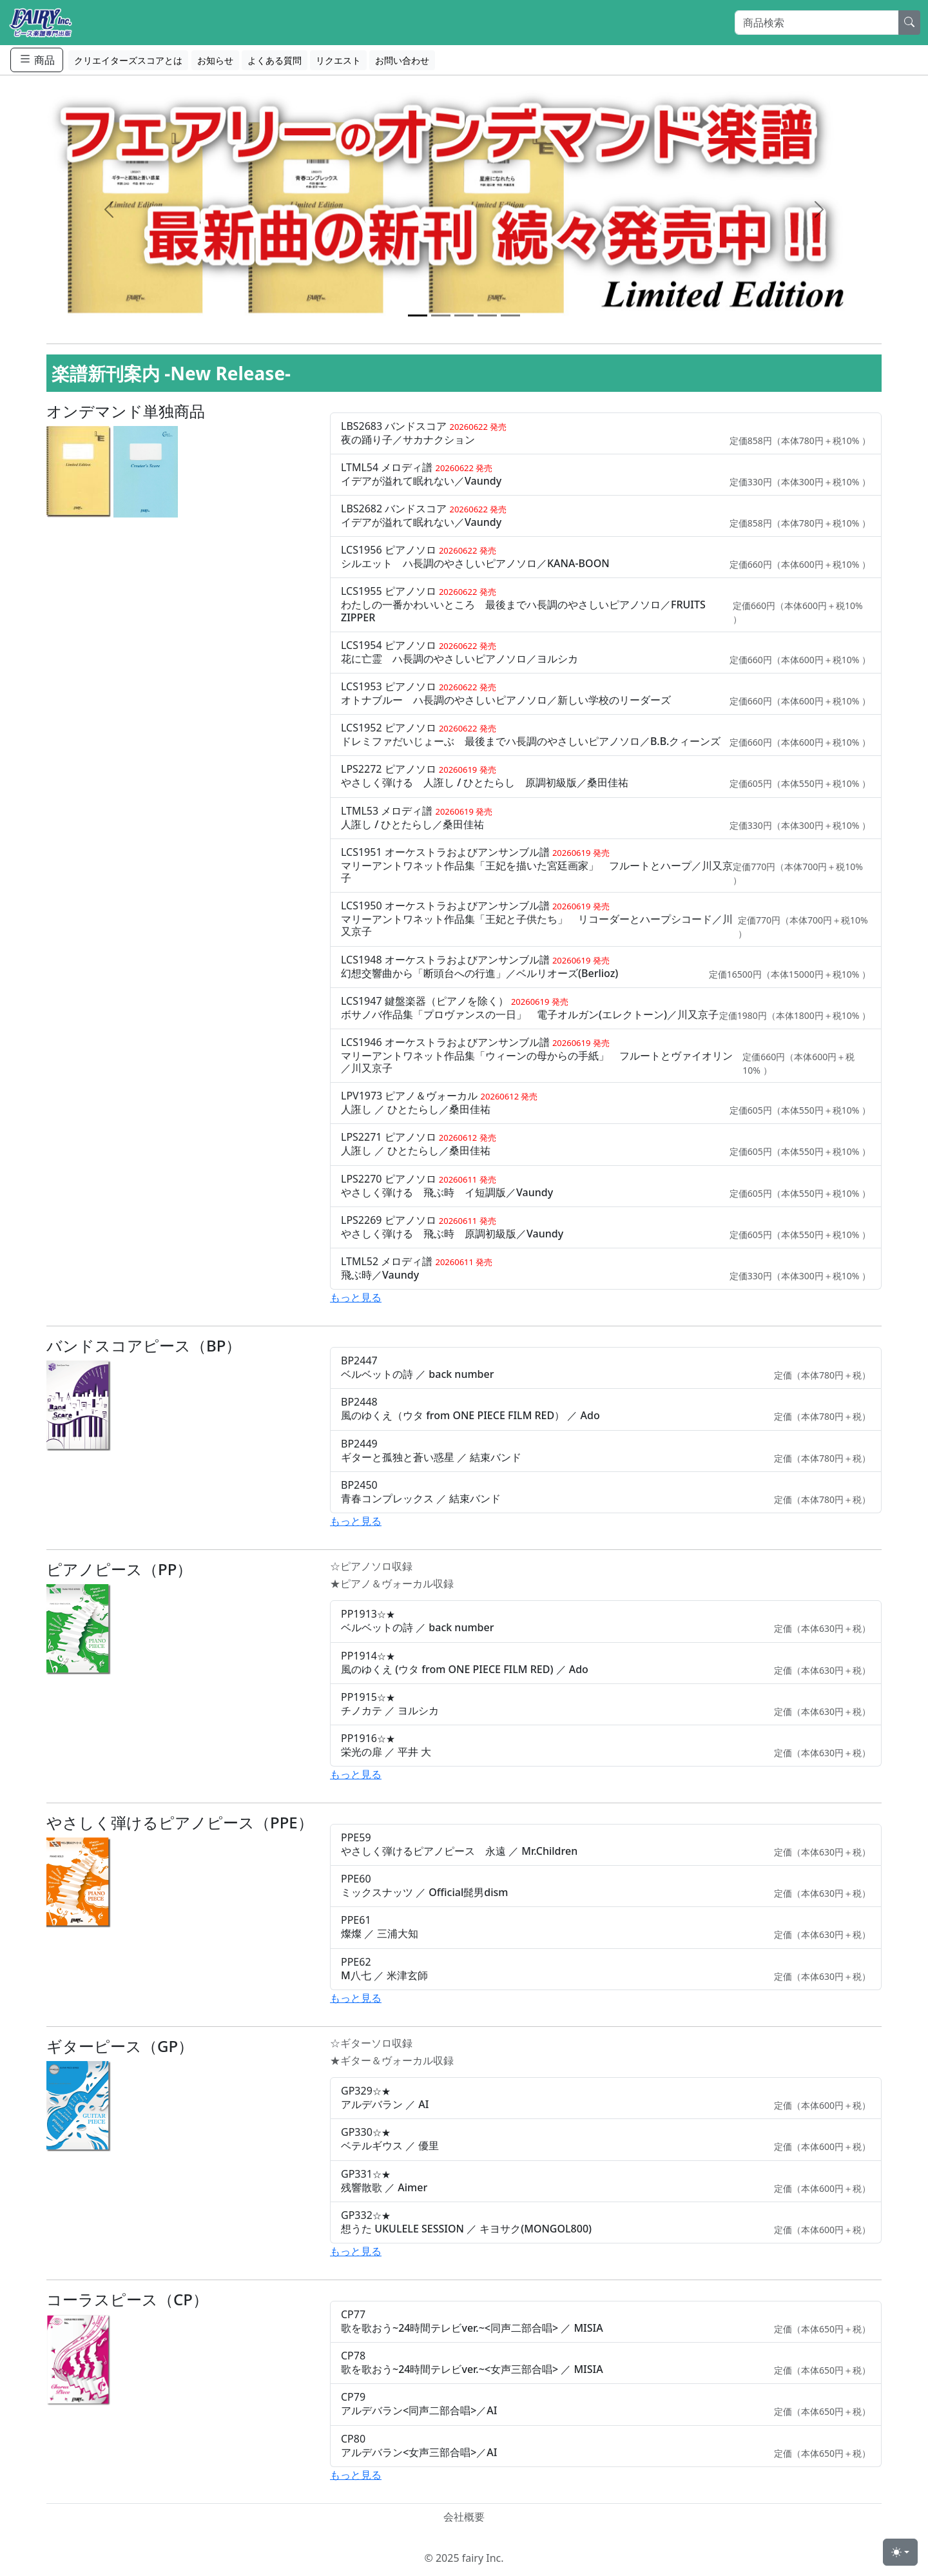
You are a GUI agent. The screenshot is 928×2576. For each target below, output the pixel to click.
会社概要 (464, 2517)
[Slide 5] (510, 315)
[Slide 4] (487, 315)
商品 (37, 59)
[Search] (817, 22)
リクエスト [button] (338, 60)
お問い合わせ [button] (402, 60)
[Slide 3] (464, 315)
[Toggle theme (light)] (900, 2552)
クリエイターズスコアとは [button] (128, 60)
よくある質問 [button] (274, 60)
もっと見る (356, 1297)
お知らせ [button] (215, 60)
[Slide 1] (417, 315)
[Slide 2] (440, 315)
